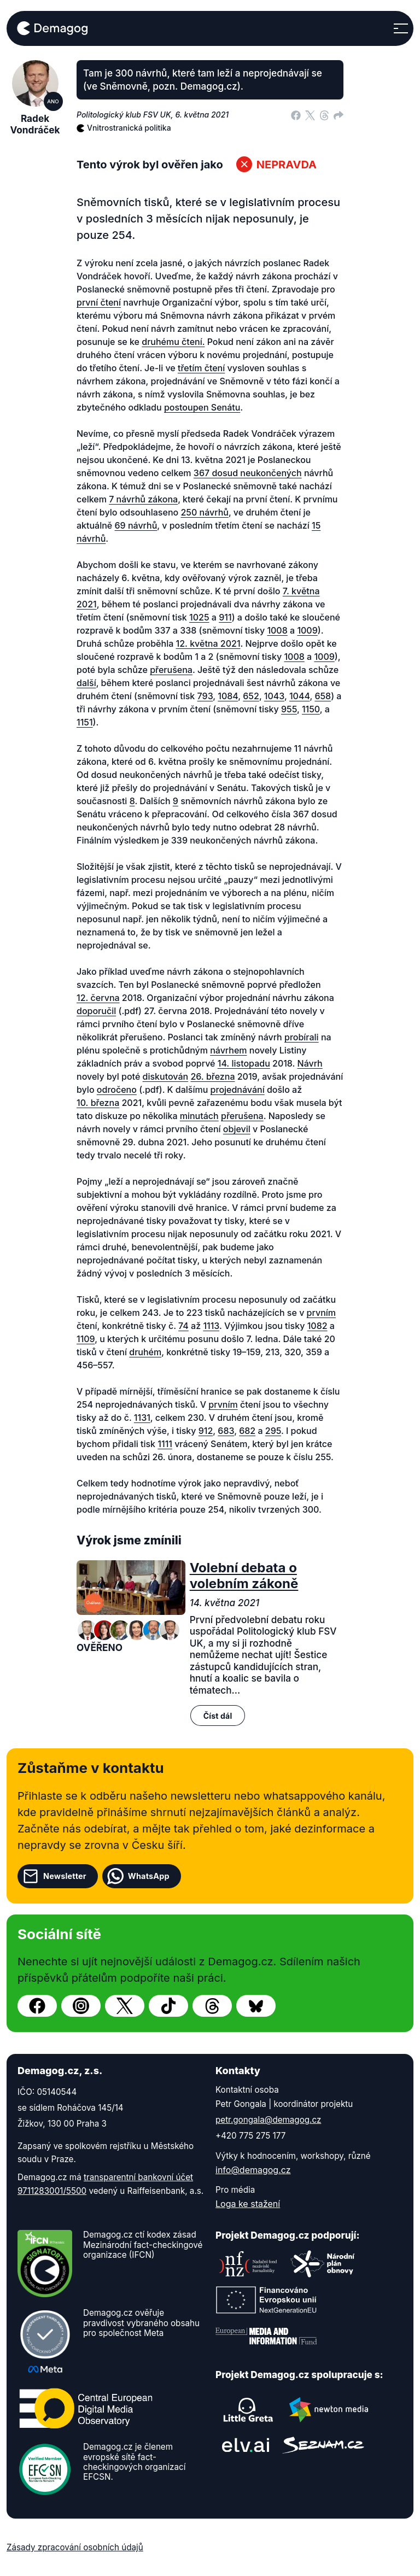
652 (251, 695)
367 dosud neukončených (248, 472)
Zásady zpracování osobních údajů (75, 2547)
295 (273, 1430)
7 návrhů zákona (143, 499)
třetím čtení (201, 367)
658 (322, 695)
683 (226, 1430)
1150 (311, 709)
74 (183, 1325)
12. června (98, 997)
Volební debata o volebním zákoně (244, 1575)
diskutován (166, 1076)
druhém (145, 1351)
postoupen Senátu (202, 407)
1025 (199, 617)
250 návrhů (204, 512)
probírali (301, 1037)
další (86, 682)
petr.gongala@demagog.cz (268, 2120)
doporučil (96, 1010)
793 (205, 695)
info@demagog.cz (253, 2169)
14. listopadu (244, 1063)
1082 (317, 1325)
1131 (142, 1417)
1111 (165, 1443)
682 (247, 1430)
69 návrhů (136, 525)
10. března (98, 1102)
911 (225, 617)
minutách (199, 1115)
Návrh (310, 1063)
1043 (274, 695)
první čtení (99, 302)
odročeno (117, 1089)
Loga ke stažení (247, 2203)
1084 (228, 695)
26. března (212, 1076)
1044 (299, 695)
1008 (277, 630)
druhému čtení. (173, 341)
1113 (211, 1325)
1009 (307, 630)
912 (206, 1430)
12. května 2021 (208, 643)
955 (289, 709)
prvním (321, 1312)
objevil (236, 1128)
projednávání (238, 1089)
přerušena (171, 669)
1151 (85, 722)
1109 (86, 1338)
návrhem (228, 1050)
